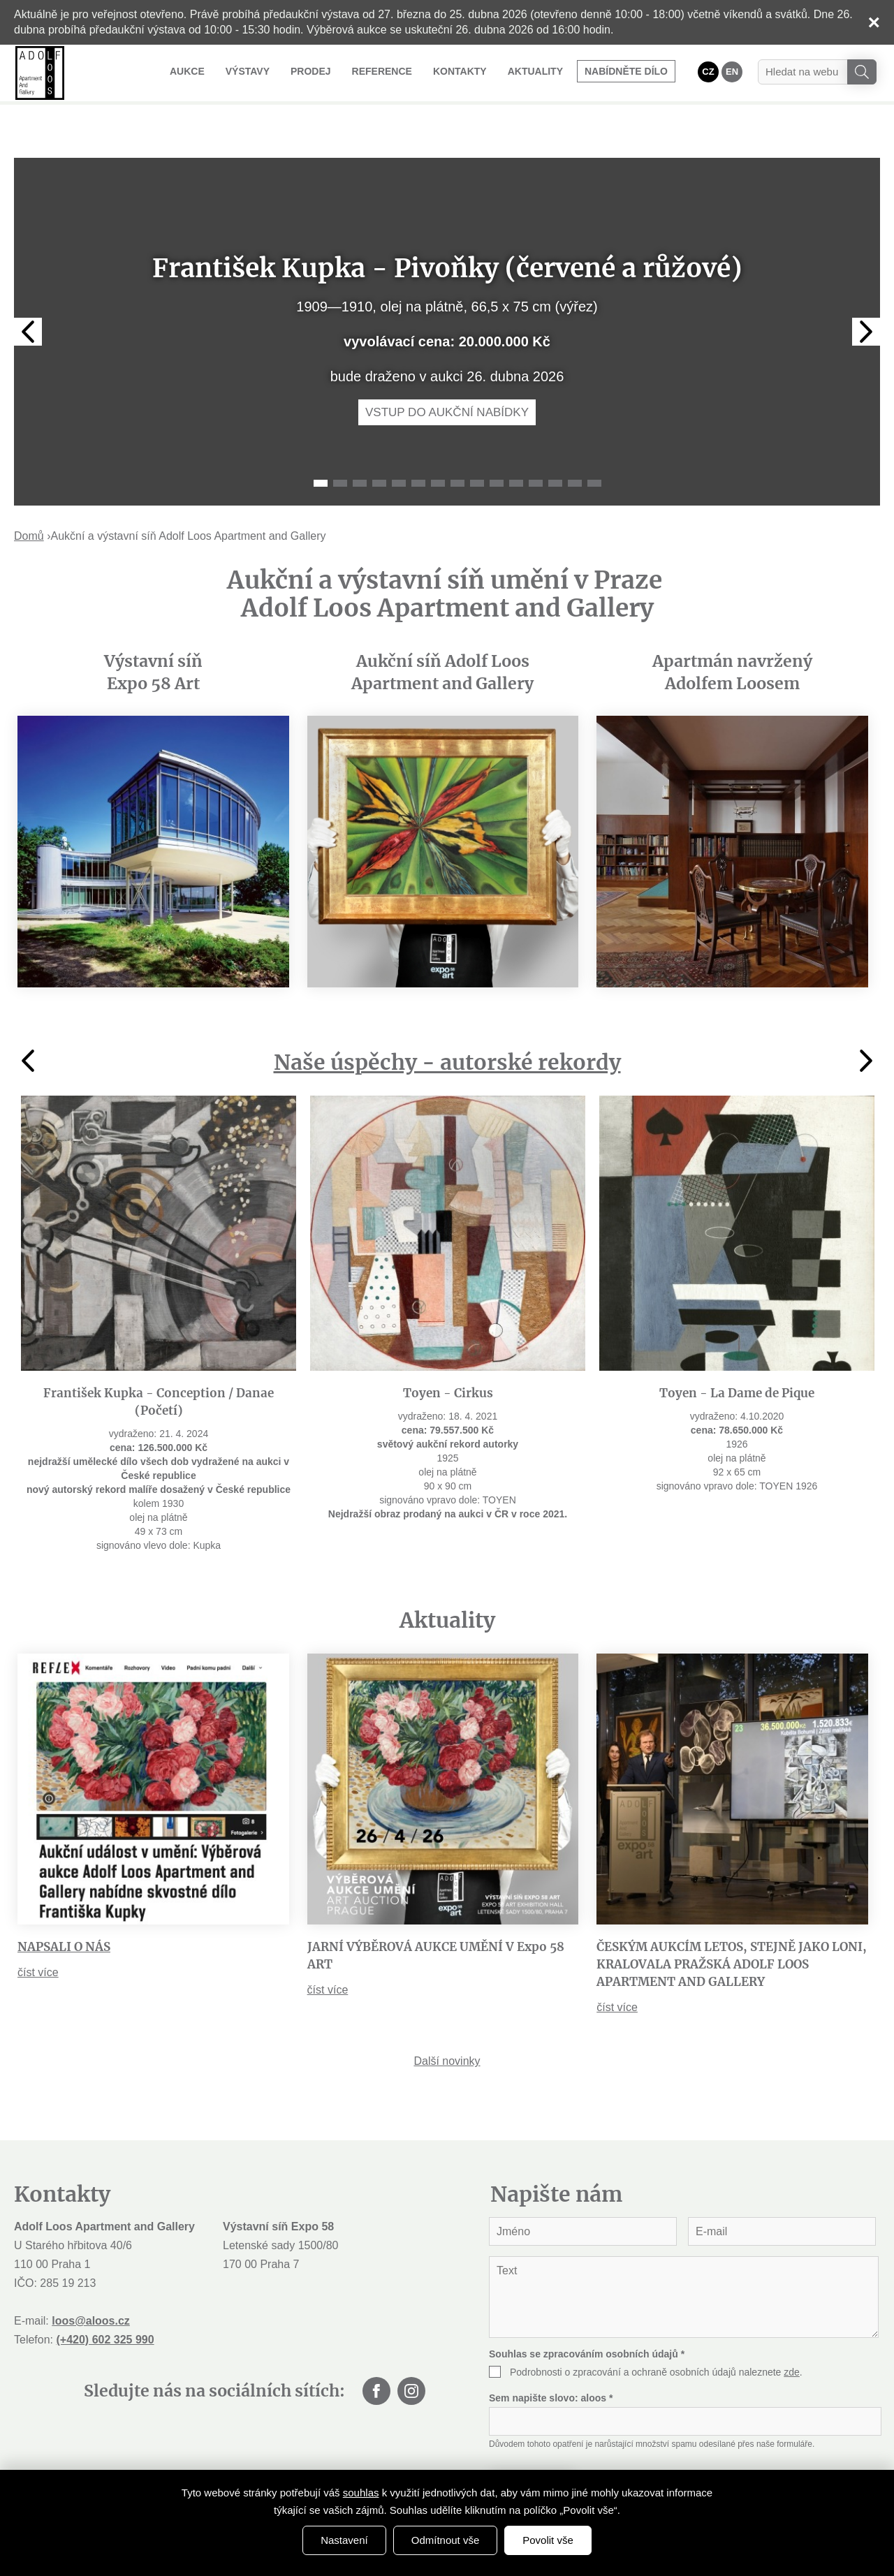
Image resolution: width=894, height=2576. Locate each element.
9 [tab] (477, 444)
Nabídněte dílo (626, 71)
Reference (382, 71)
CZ (708, 71)
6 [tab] (418, 444)
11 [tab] (516, 444)
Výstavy (248, 71)
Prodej (311, 71)
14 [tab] (575, 444)
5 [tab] (399, 444)
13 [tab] (555, 444)
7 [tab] (438, 444)
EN (732, 71)
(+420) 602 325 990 (105, 2300)
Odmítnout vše (445, 2540)
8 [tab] (457, 444)
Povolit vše (547, 2540)
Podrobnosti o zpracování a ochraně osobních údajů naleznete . (656, 2333)
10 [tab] (497, 444)
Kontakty (460, 71)
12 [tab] (536, 444)
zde (792, 2333)
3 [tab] (360, 444)
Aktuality (535, 71)
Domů (29, 497)
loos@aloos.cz (91, 2282)
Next (866, 293)
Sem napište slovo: (551, 2358)
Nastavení (344, 2540)
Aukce (187, 71)
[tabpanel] (447, 292)
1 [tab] (321, 444)
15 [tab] (594, 444)
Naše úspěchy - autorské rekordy (447, 1023)
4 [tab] (379, 444)
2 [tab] (340, 444)
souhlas (361, 2492)
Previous (28, 293)
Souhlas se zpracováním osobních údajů (586, 2314)
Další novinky (446, 2022)
